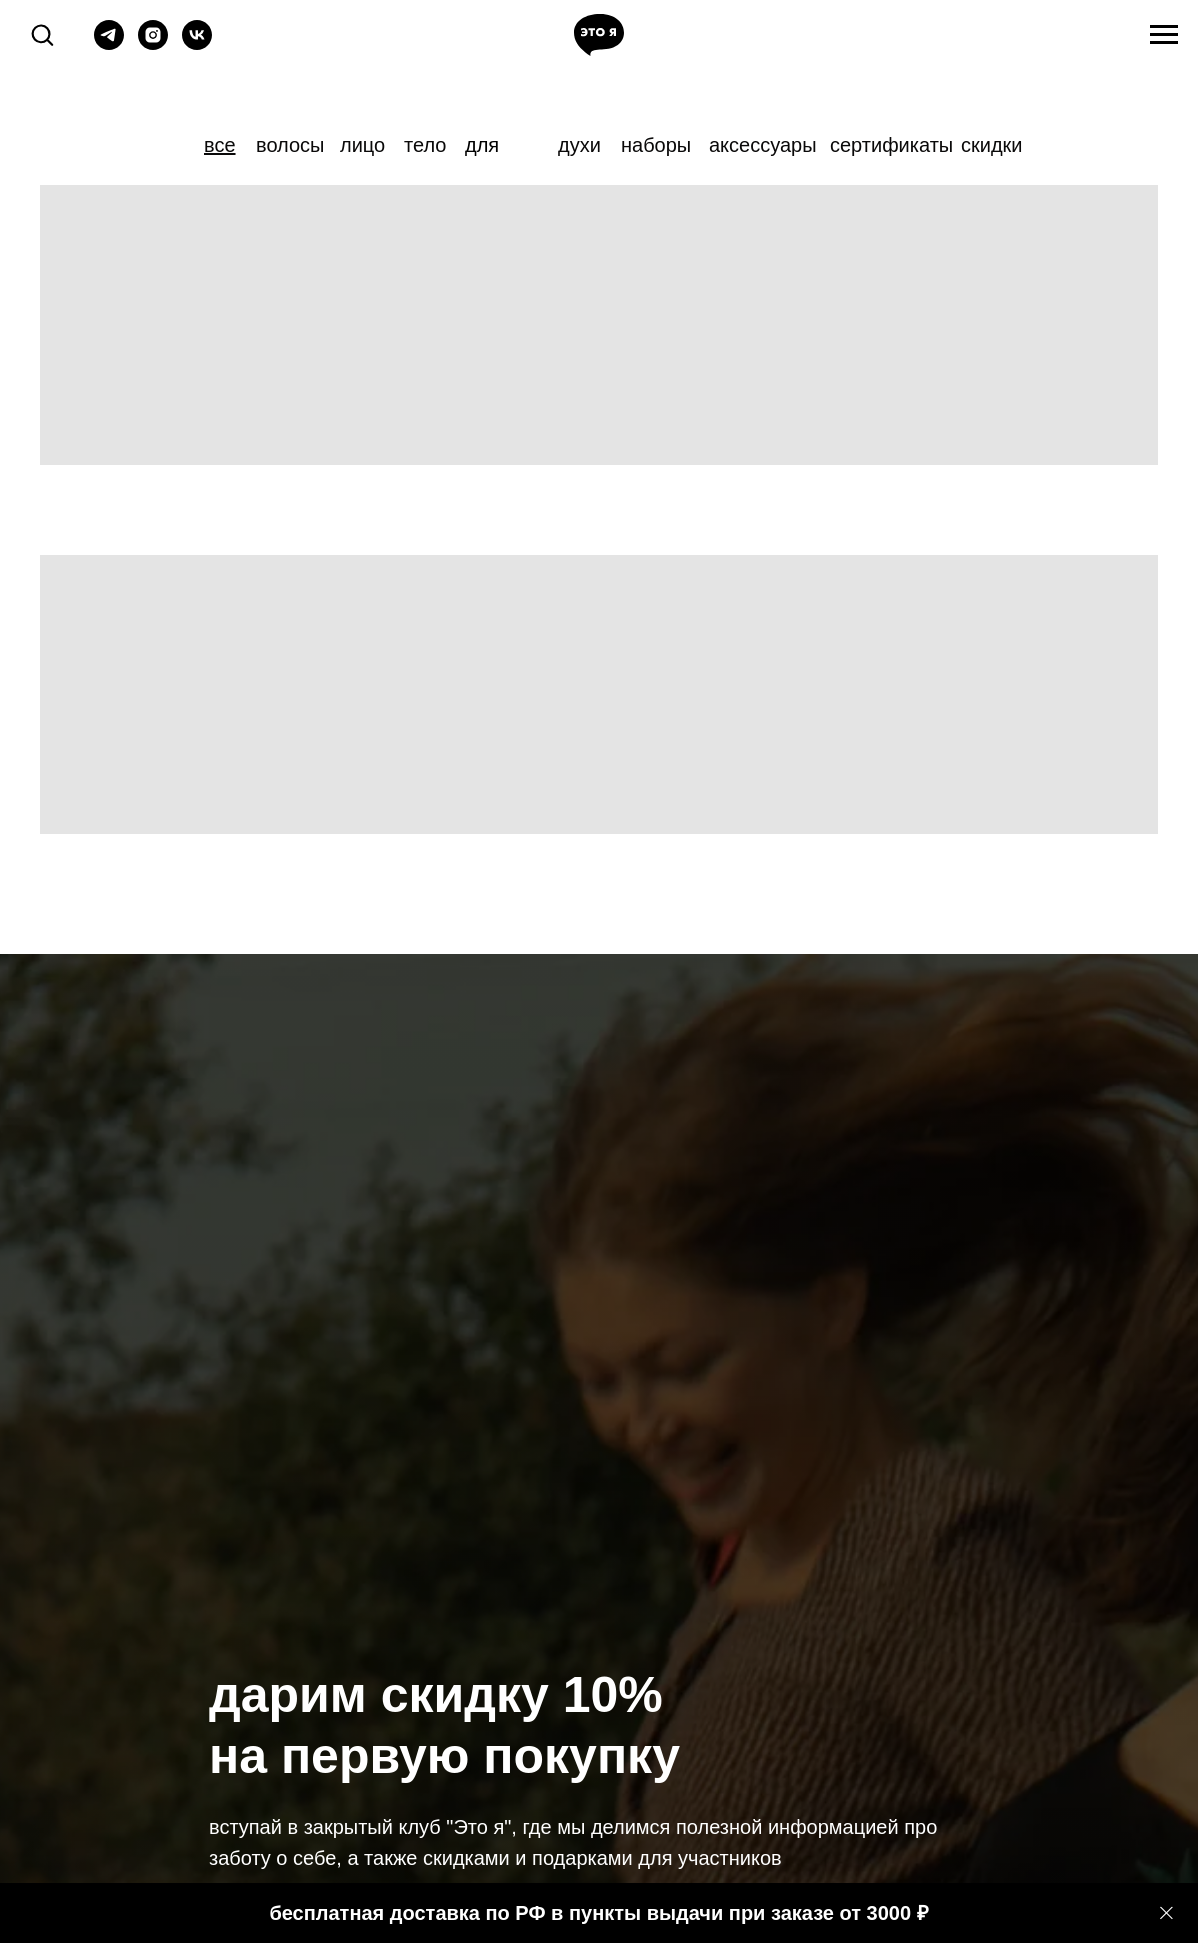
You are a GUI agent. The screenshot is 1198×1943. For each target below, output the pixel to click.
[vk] (197, 44)
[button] (42, 34)
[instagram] (153, 44)
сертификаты (891, 145)
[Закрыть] (1166, 1913)
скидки (992, 145)
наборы (656, 145)
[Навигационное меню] (1164, 35)
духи (579, 145)
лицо (362, 145)
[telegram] (109, 44)
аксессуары (763, 145)
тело (425, 145)
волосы (290, 145)
